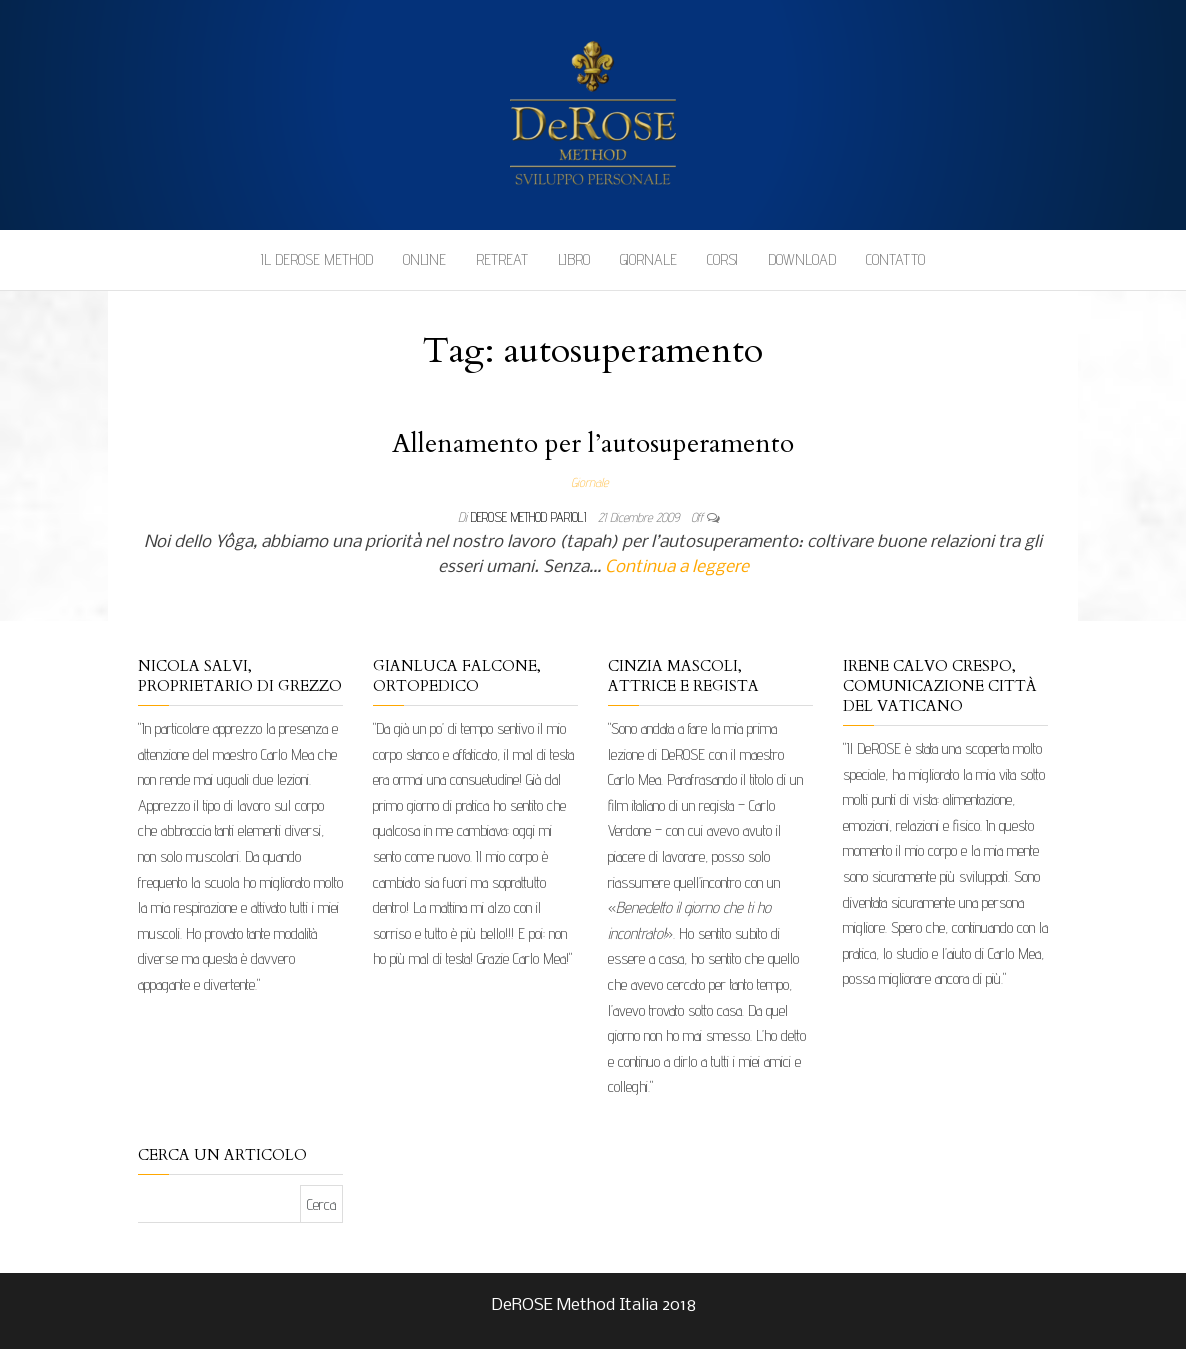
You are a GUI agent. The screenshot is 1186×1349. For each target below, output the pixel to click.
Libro (574, 259)
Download (802, 259)
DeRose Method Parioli (530, 517)
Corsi (722, 259)
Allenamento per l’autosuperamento (593, 443)
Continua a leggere (677, 567)
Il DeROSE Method (317, 259)
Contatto (895, 259)
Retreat (502, 259)
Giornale (648, 259)
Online (424, 259)
